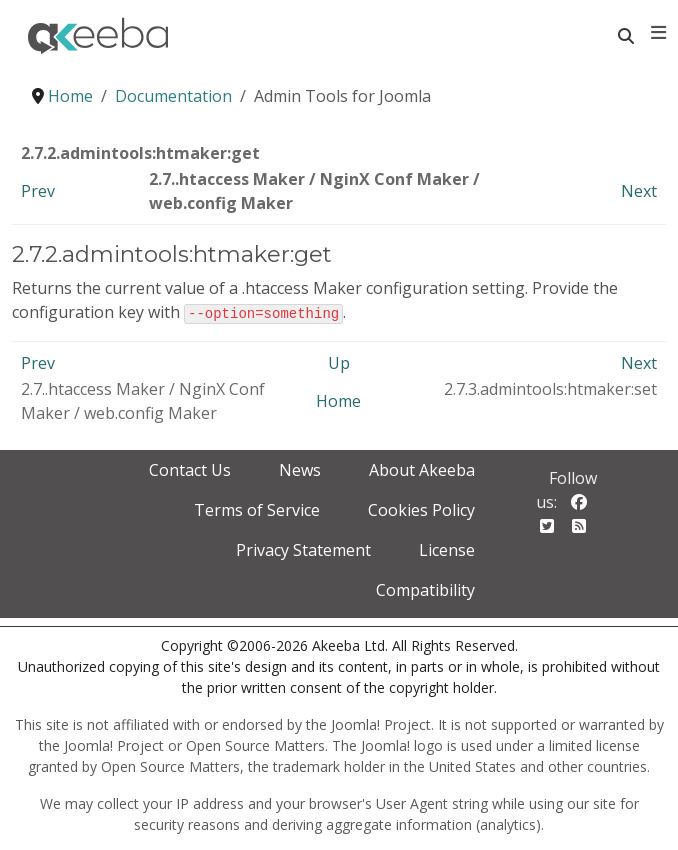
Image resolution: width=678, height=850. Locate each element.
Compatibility (425, 589)
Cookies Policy (421, 509)
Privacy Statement (303, 549)
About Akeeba (422, 469)
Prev (38, 191)
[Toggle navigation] (658, 33)
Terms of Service (257, 509)
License (447, 549)
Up (339, 362)
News (300, 469)
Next (639, 191)
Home (338, 400)
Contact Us (190, 469)
